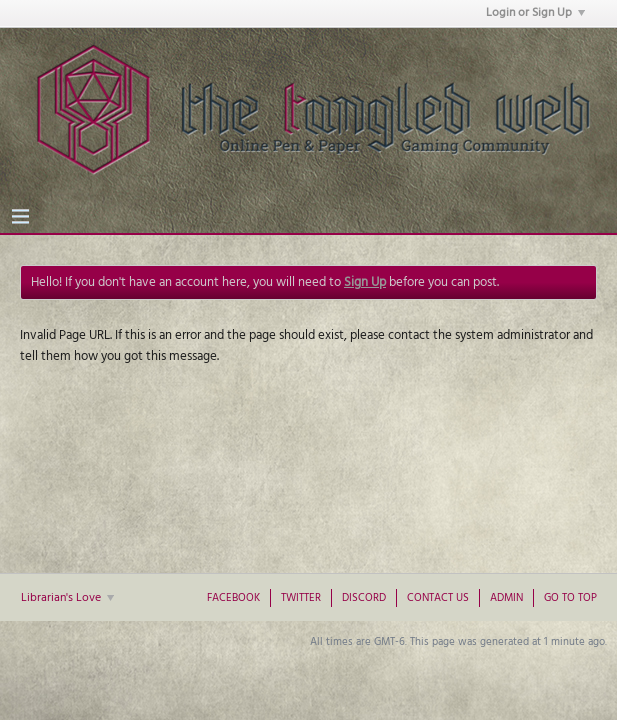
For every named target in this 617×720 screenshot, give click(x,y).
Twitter (301, 598)
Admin (506, 598)
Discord (364, 598)
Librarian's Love (67, 598)
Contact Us (438, 598)
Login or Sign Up (535, 13)
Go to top (570, 598)
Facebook (233, 598)
